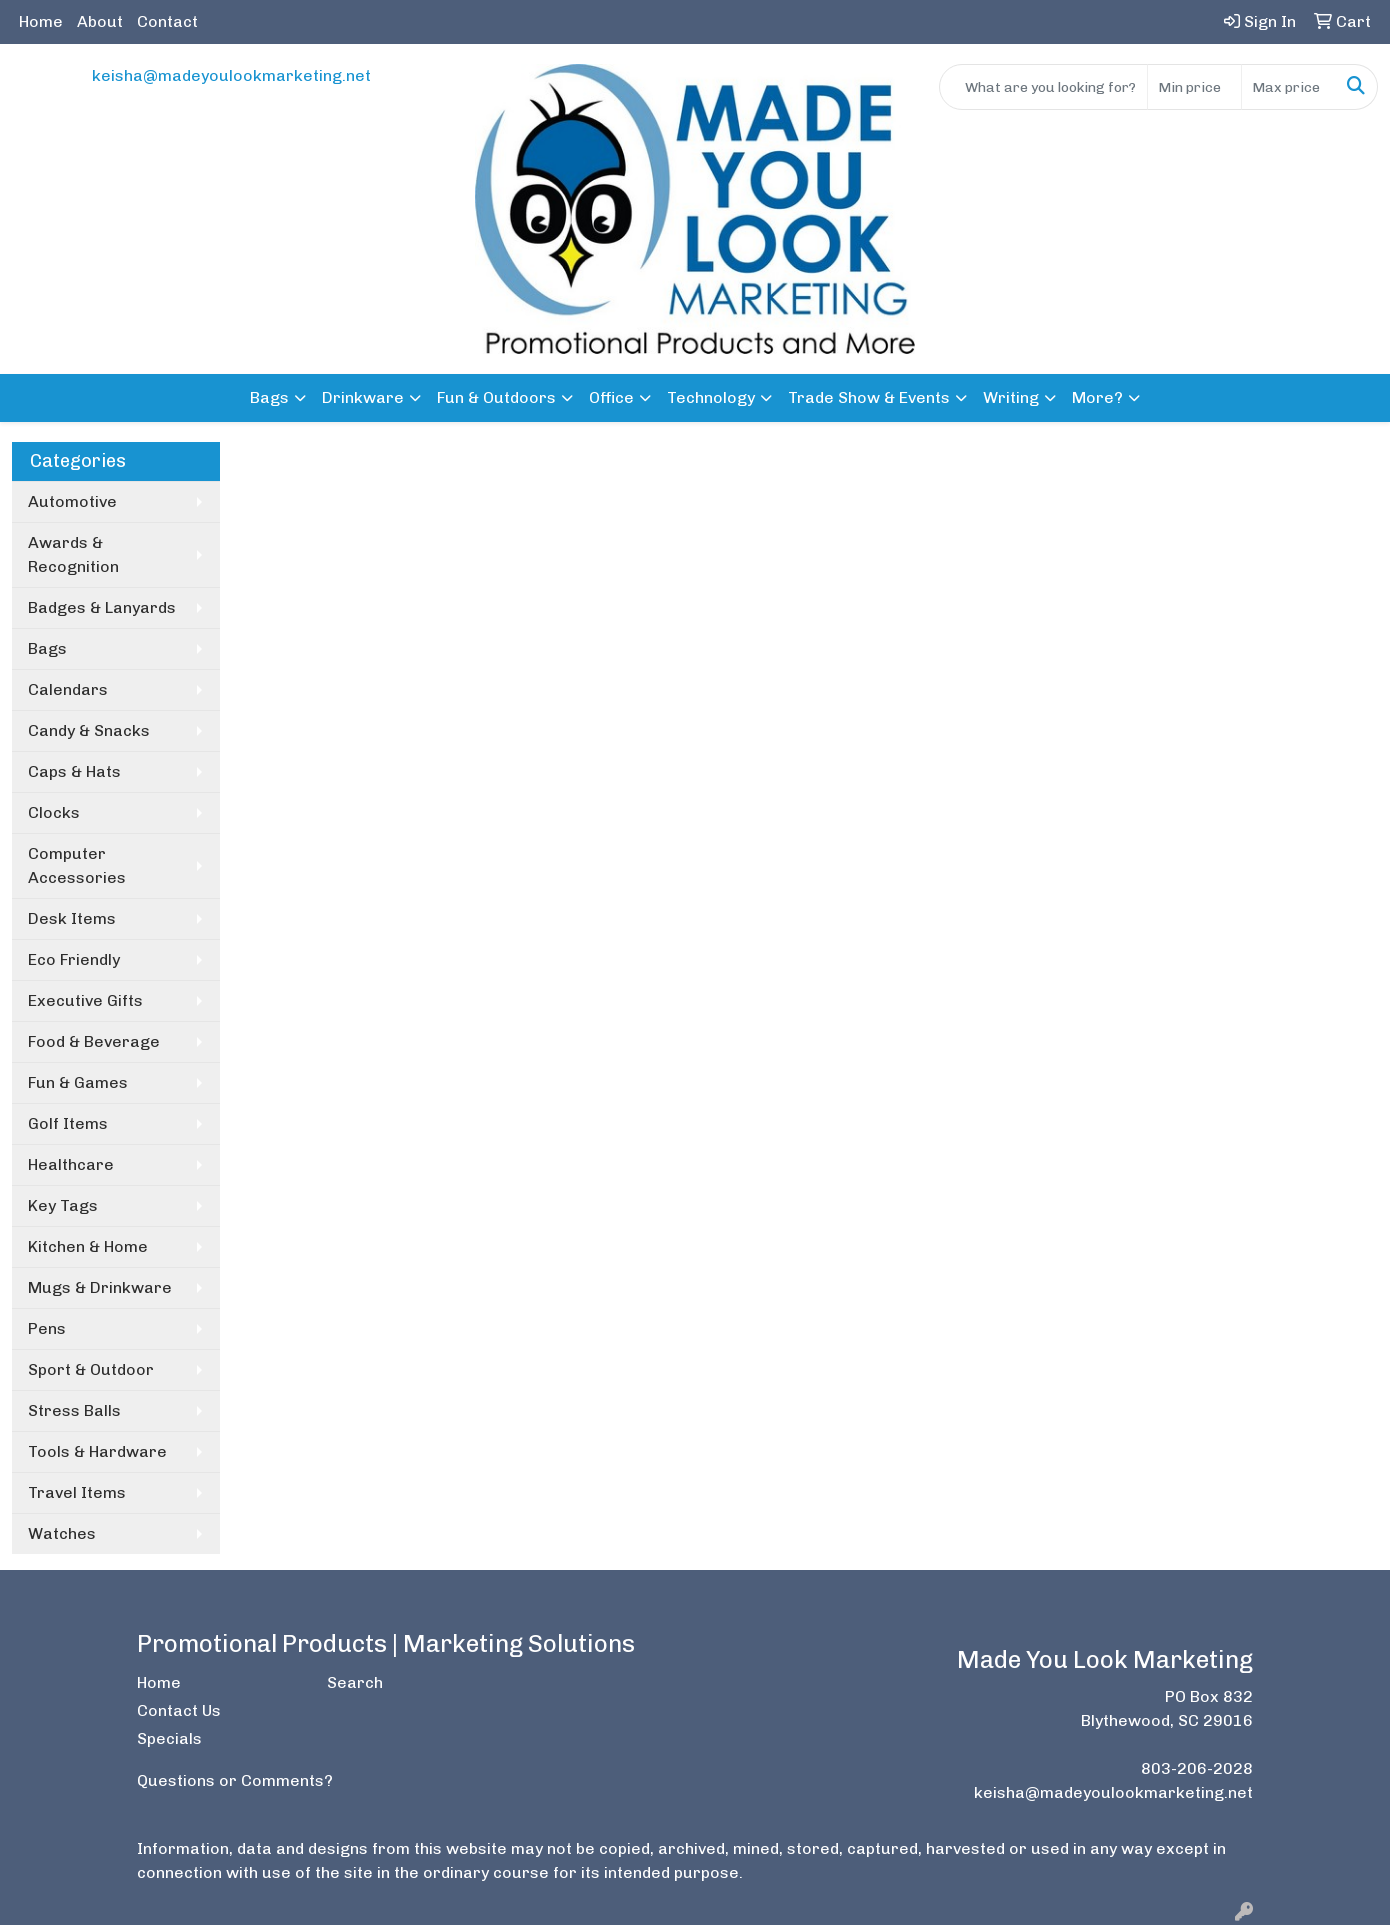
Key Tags (63, 1205)
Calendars (68, 689)
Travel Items (77, 1492)
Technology (711, 397)
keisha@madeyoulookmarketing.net (231, 75)
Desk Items (72, 918)
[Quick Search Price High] (1288, 87)
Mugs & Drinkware (100, 1287)
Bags (269, 397)
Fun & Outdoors (496, 397)
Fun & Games (78, 1082)
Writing (1011, 397)
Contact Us (179, 1710)
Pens (47, 1328)
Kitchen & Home (88, 1246)
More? (1097, 397)
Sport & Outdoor (91, 1369)
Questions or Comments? (235, 1780)
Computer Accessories (77, 865)
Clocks (54, 812)
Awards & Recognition (73, 554)
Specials (169, 1738)
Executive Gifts (85, 1000)
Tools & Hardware (97, 1451)
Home (41, 21)
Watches (62, 1533)
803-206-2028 (1197, 1768)
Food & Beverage (94, 1041)
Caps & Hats (74, 771)
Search (355, 1682)
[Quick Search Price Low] (1194, 87)
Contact (167, 21)
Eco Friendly (74, 959)
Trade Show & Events (869, 397)
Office (611, 397)
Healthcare (71, 1164)
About (100, 21)
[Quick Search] (1043, 87)
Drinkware (363, 397)
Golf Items (68, 1123)
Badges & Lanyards (102, 607)
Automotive (72, 501)
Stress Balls (74, 1410)
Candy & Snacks (89, 730)
